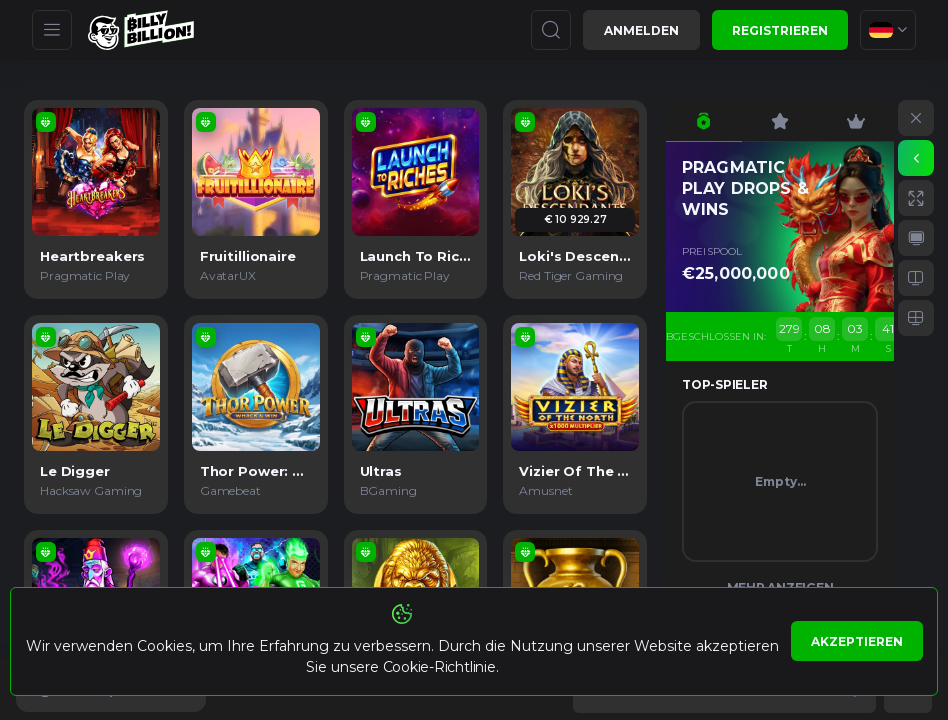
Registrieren (780, 30)
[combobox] (888, 30)
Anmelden (641, 30)
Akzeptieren (857, 641)
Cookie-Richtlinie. (441, 667)
